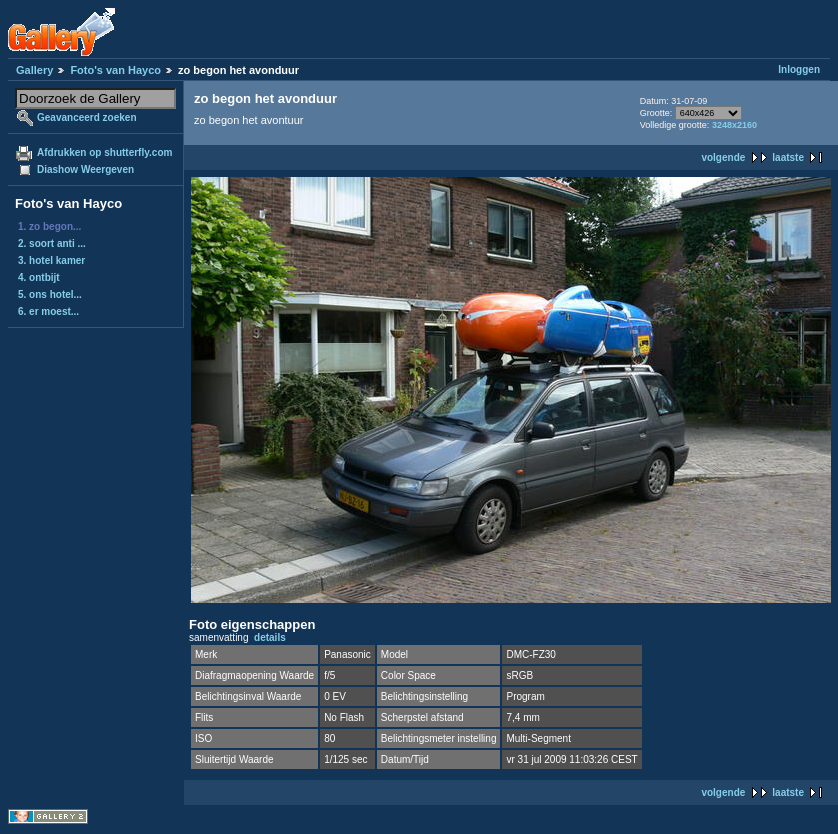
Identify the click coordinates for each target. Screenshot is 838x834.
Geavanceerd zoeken (87, 117)
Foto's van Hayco (115, 70)
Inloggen (799, 69)
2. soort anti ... (52, 243)
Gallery (34, 70)
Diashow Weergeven (85, 169)
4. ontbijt (39, 277)
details (270, 637)
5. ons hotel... (50, 294)
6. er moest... (48, 311)
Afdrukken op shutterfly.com (104, 152)
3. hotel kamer (51, 260)
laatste (788, 157)
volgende (723, 157)
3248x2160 (734, 125)
